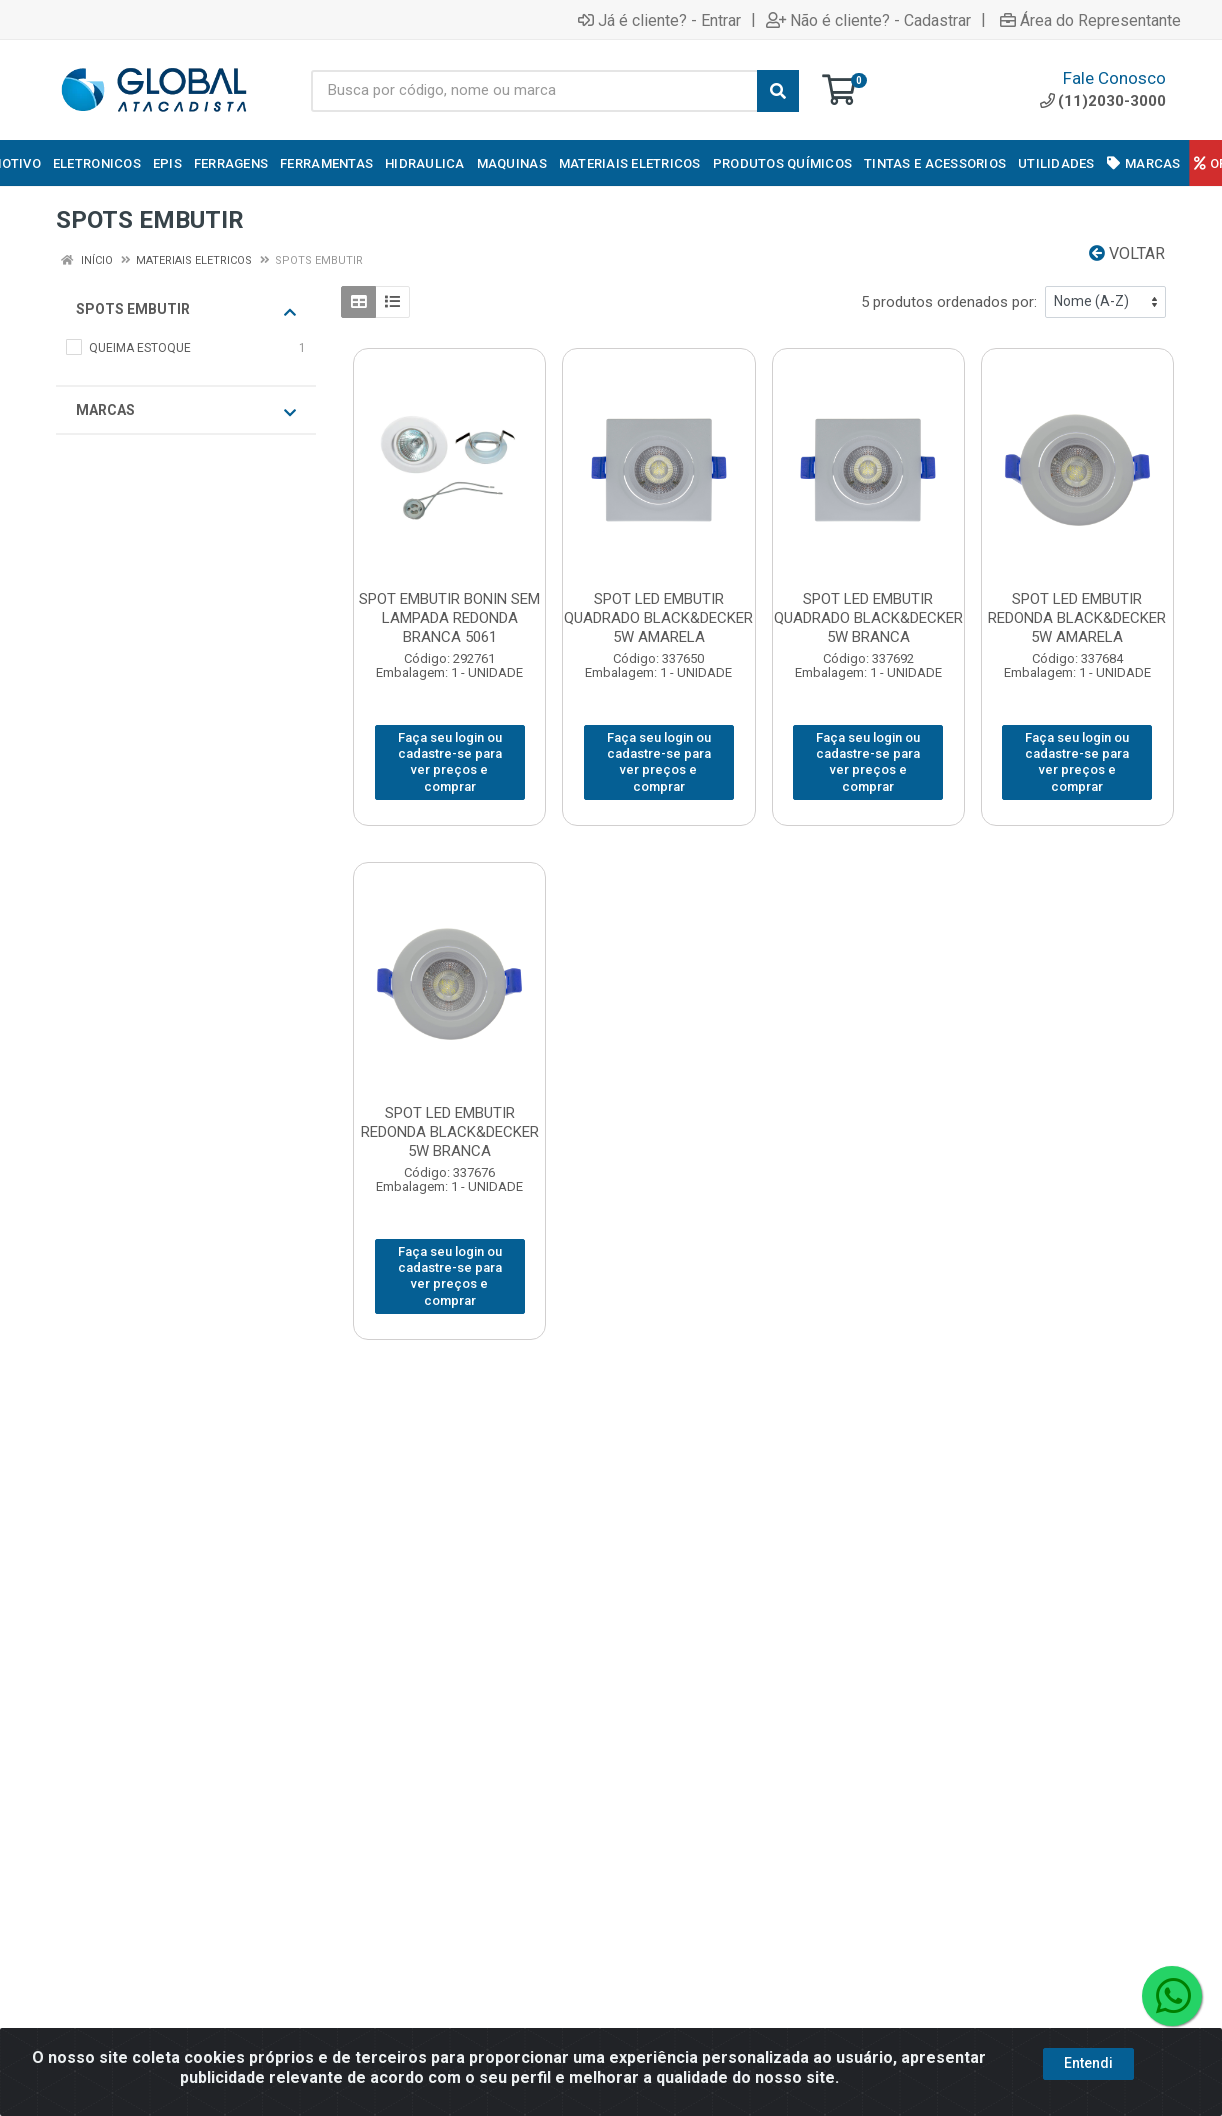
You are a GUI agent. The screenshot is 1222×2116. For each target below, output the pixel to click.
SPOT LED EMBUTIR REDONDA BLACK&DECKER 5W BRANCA (450, 1132)
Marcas (186, 411)
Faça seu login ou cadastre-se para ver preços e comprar (450, 762)
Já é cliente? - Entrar (659, 20)
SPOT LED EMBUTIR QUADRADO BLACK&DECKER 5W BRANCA (868, 618)
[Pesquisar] (778, 91)
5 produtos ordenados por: (949, 302)
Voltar (1127, 253)
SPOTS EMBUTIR (186, 310)
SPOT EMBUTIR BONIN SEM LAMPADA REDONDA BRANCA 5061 (449, 618)
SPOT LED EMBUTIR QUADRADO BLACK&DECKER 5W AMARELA (658, 618)
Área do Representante (1090, 20)
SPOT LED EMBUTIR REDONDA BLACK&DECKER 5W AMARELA (1077, 618)
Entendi (1088, 2071)
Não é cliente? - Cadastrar (868, 20)
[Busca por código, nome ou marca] (534, 91)
